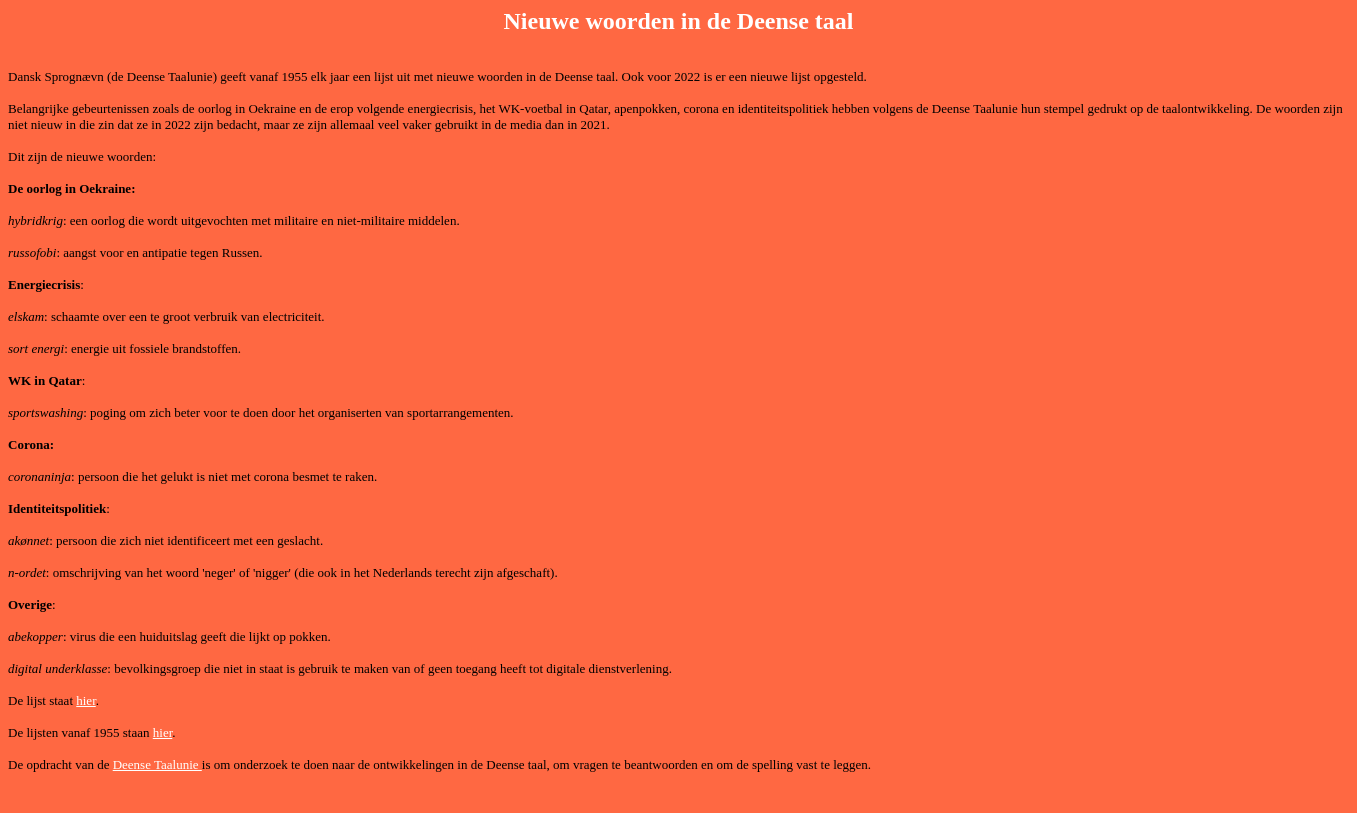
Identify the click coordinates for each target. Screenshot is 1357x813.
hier (86, 700)
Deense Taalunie (157, 764)
